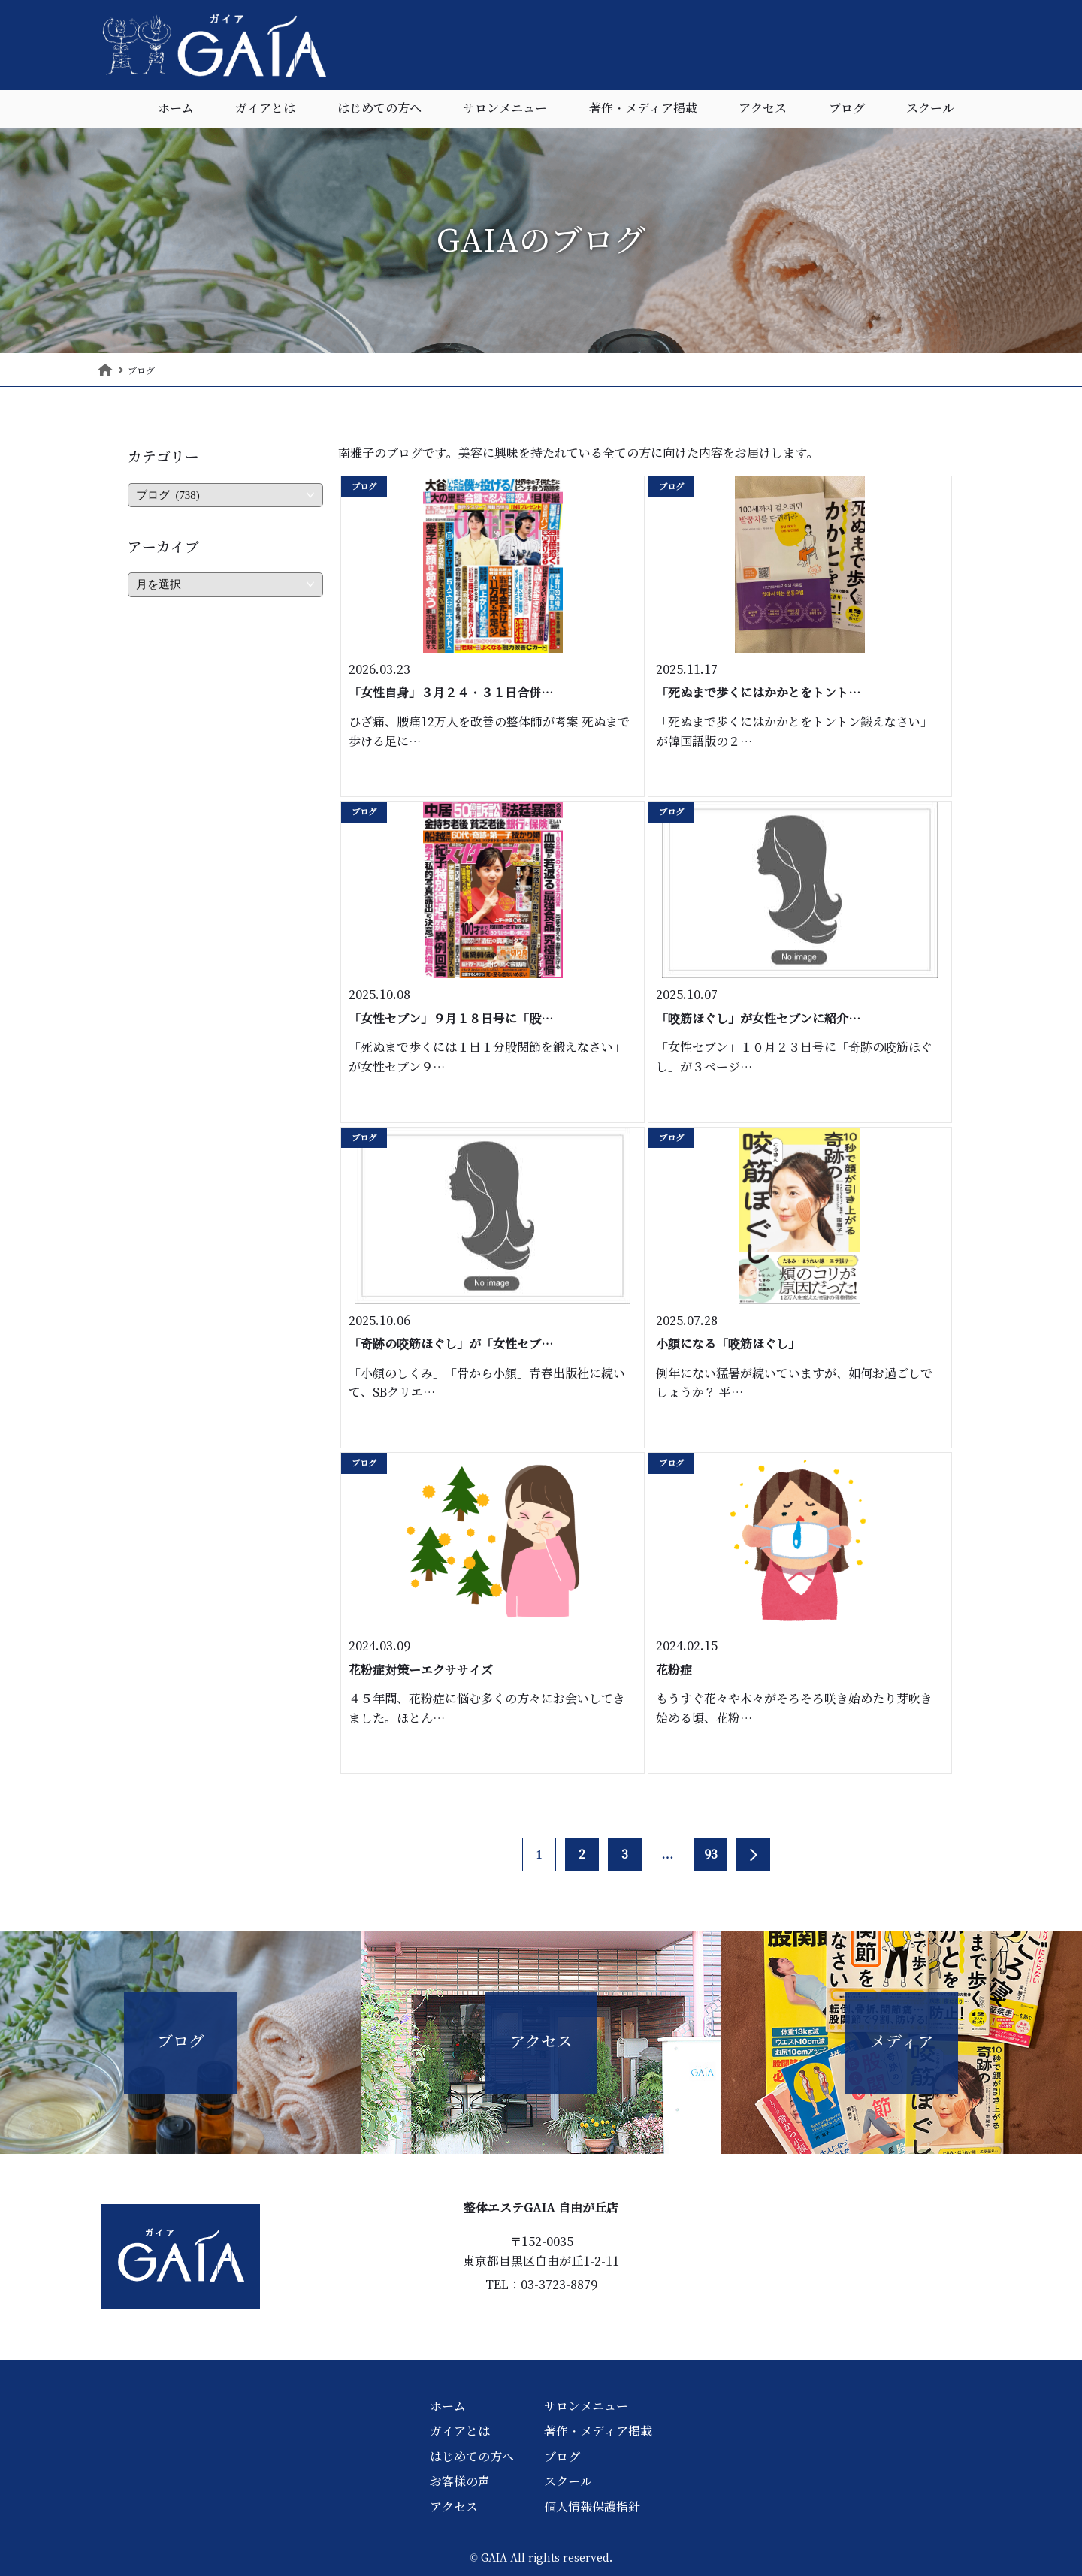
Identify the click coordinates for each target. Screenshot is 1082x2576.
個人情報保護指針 (592, 2506)
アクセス (763, 108)
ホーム (176, 108)
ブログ (847, 108)
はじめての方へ (379, 108)
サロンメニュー (505, 108)
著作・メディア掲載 (643, 108)
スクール (930, 108)
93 (711, 1854)
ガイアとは (265, 108)
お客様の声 (460, 2481)
